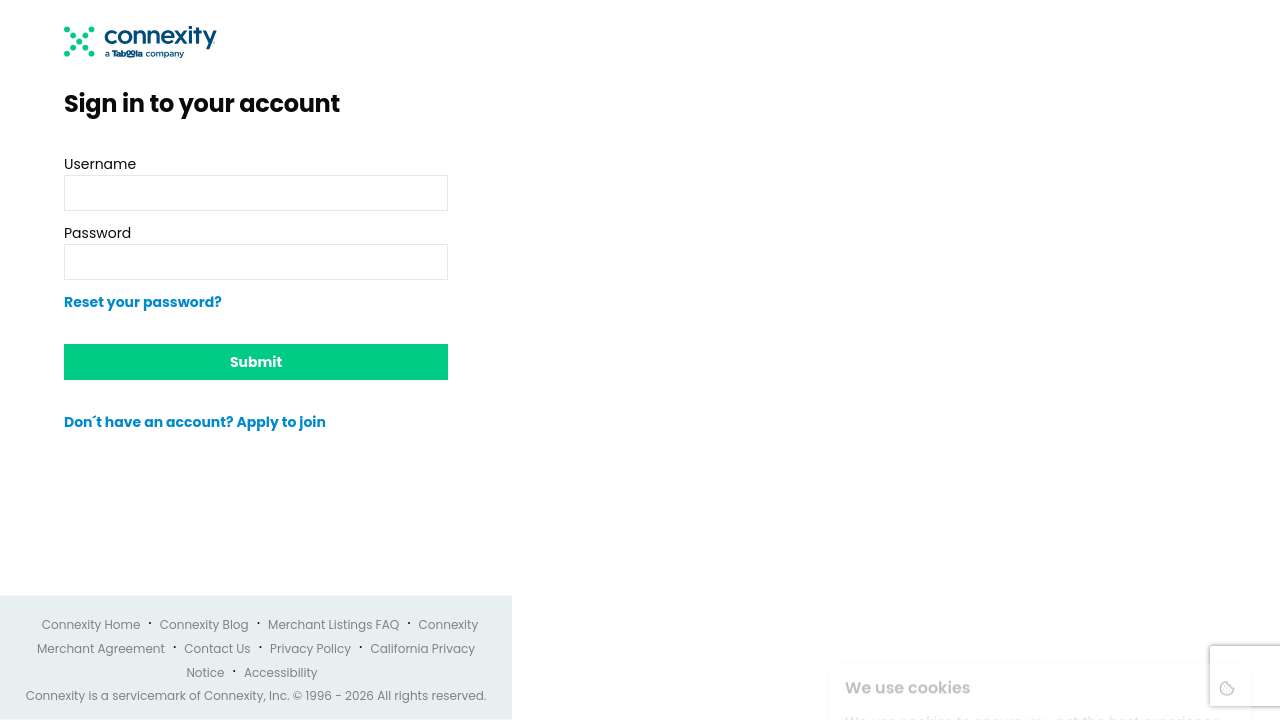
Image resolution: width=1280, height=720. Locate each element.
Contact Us (217, 648)
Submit (256, 362)
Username (100, 164)
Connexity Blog (204, 624)
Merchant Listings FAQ (333, 624)
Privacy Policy (310, 648)
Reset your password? (143, 302)
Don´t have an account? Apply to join (195, 422)
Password (97, 233)
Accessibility (281, 672)
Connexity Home (91, 624)
